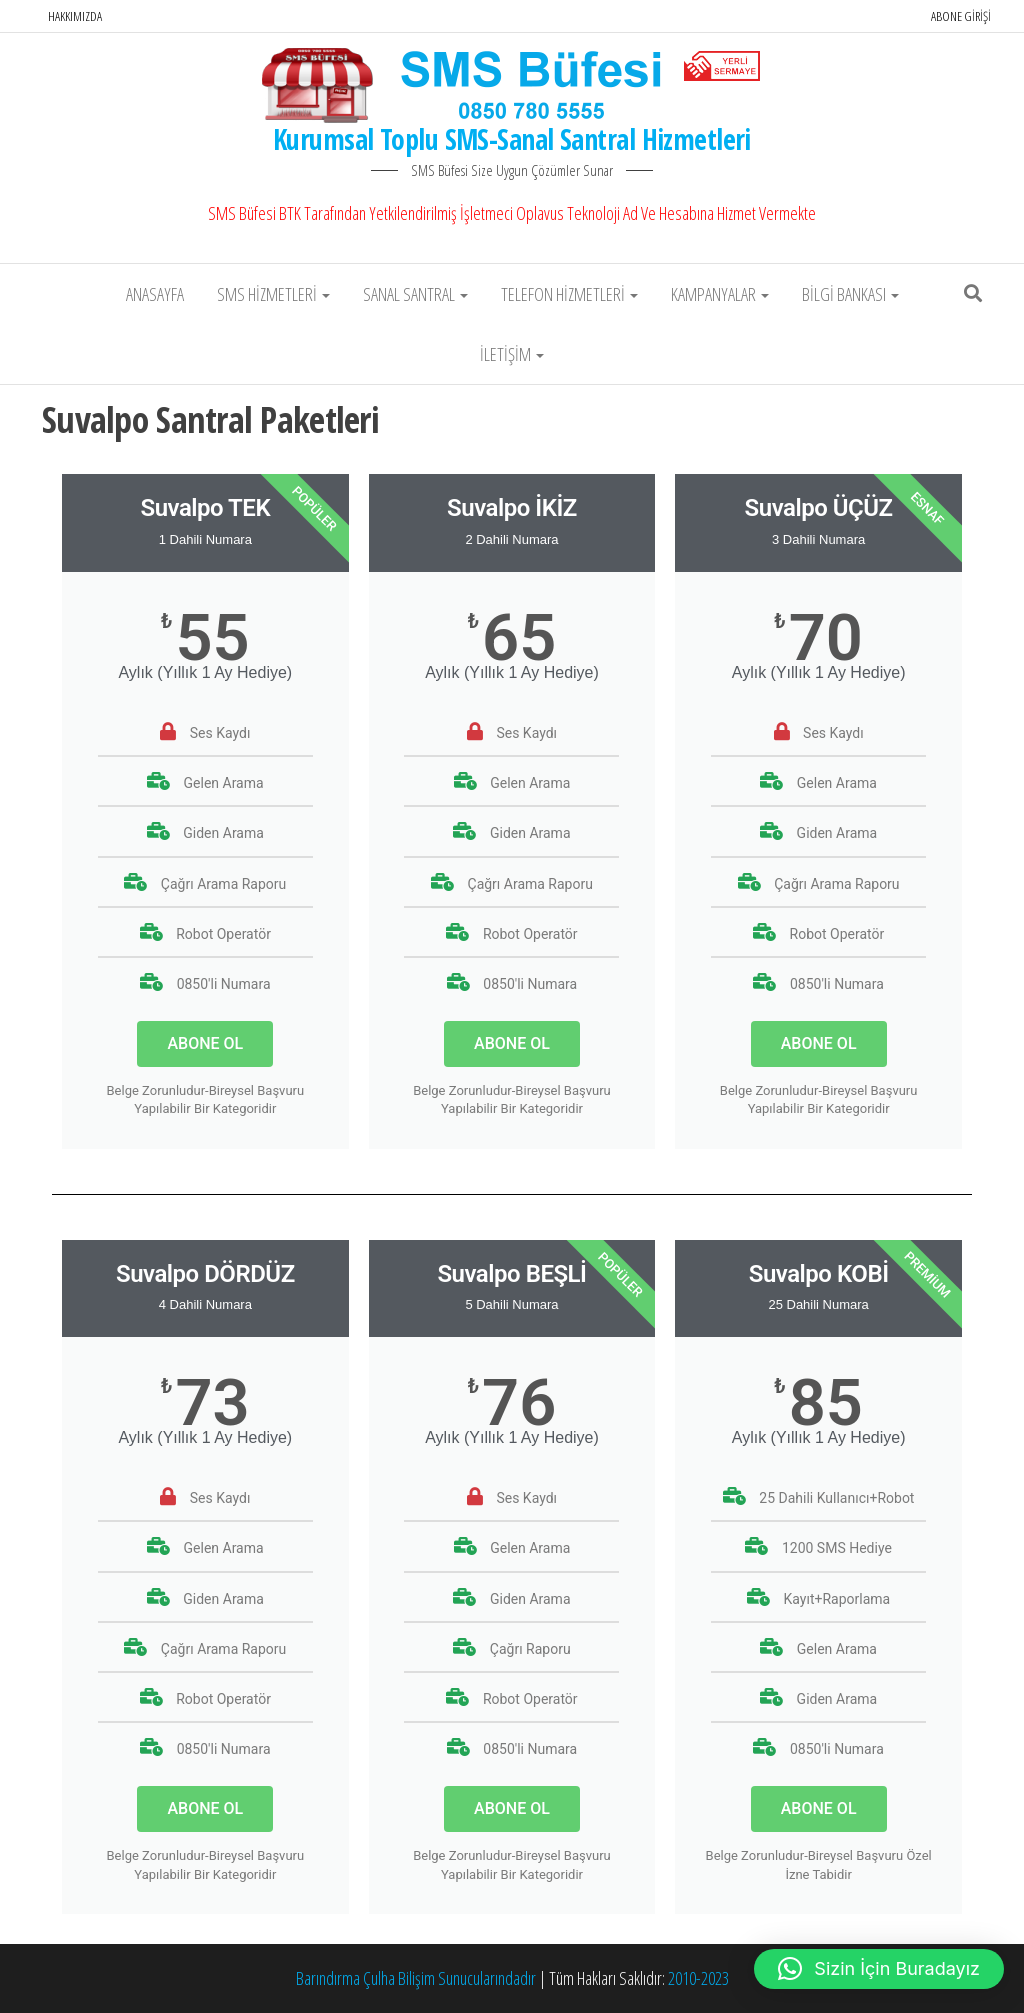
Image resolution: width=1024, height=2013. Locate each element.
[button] (879, 1969)
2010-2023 (698, 1978)
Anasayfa (155, 294)
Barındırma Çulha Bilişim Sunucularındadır (416, 1978)
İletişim (512, 354)
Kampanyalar (720, 294)
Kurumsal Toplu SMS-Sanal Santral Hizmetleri (512, 139)
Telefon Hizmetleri (569, 294)
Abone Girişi (961, 16)
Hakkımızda (75, 16)
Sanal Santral (415, 294)
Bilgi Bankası (850, 294)
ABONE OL (205, 1043)
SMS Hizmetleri (273, 294)
